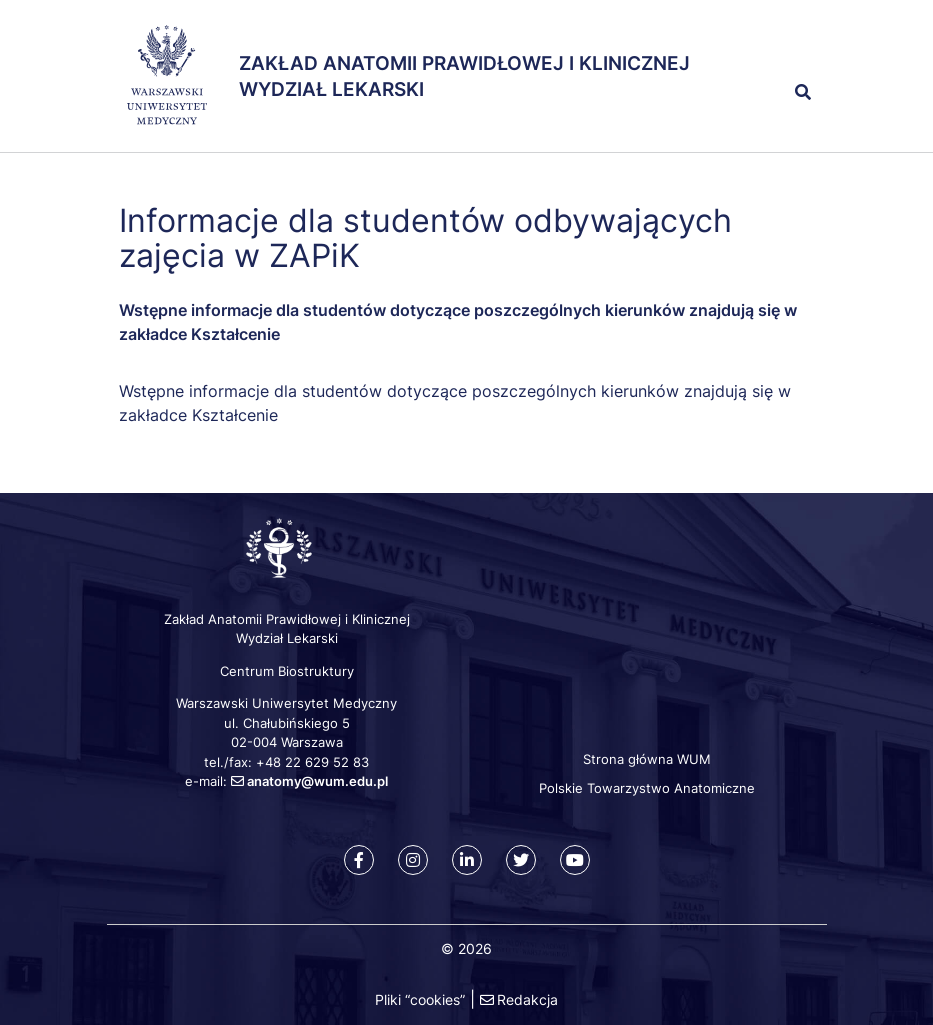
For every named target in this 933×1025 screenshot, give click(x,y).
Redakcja (527, 999)
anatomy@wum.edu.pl (317, 781)
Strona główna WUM (647, 759)
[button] (767, 48)
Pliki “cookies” (420, 999)
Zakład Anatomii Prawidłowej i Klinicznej (464, 63)
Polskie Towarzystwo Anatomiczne (647, 788)
